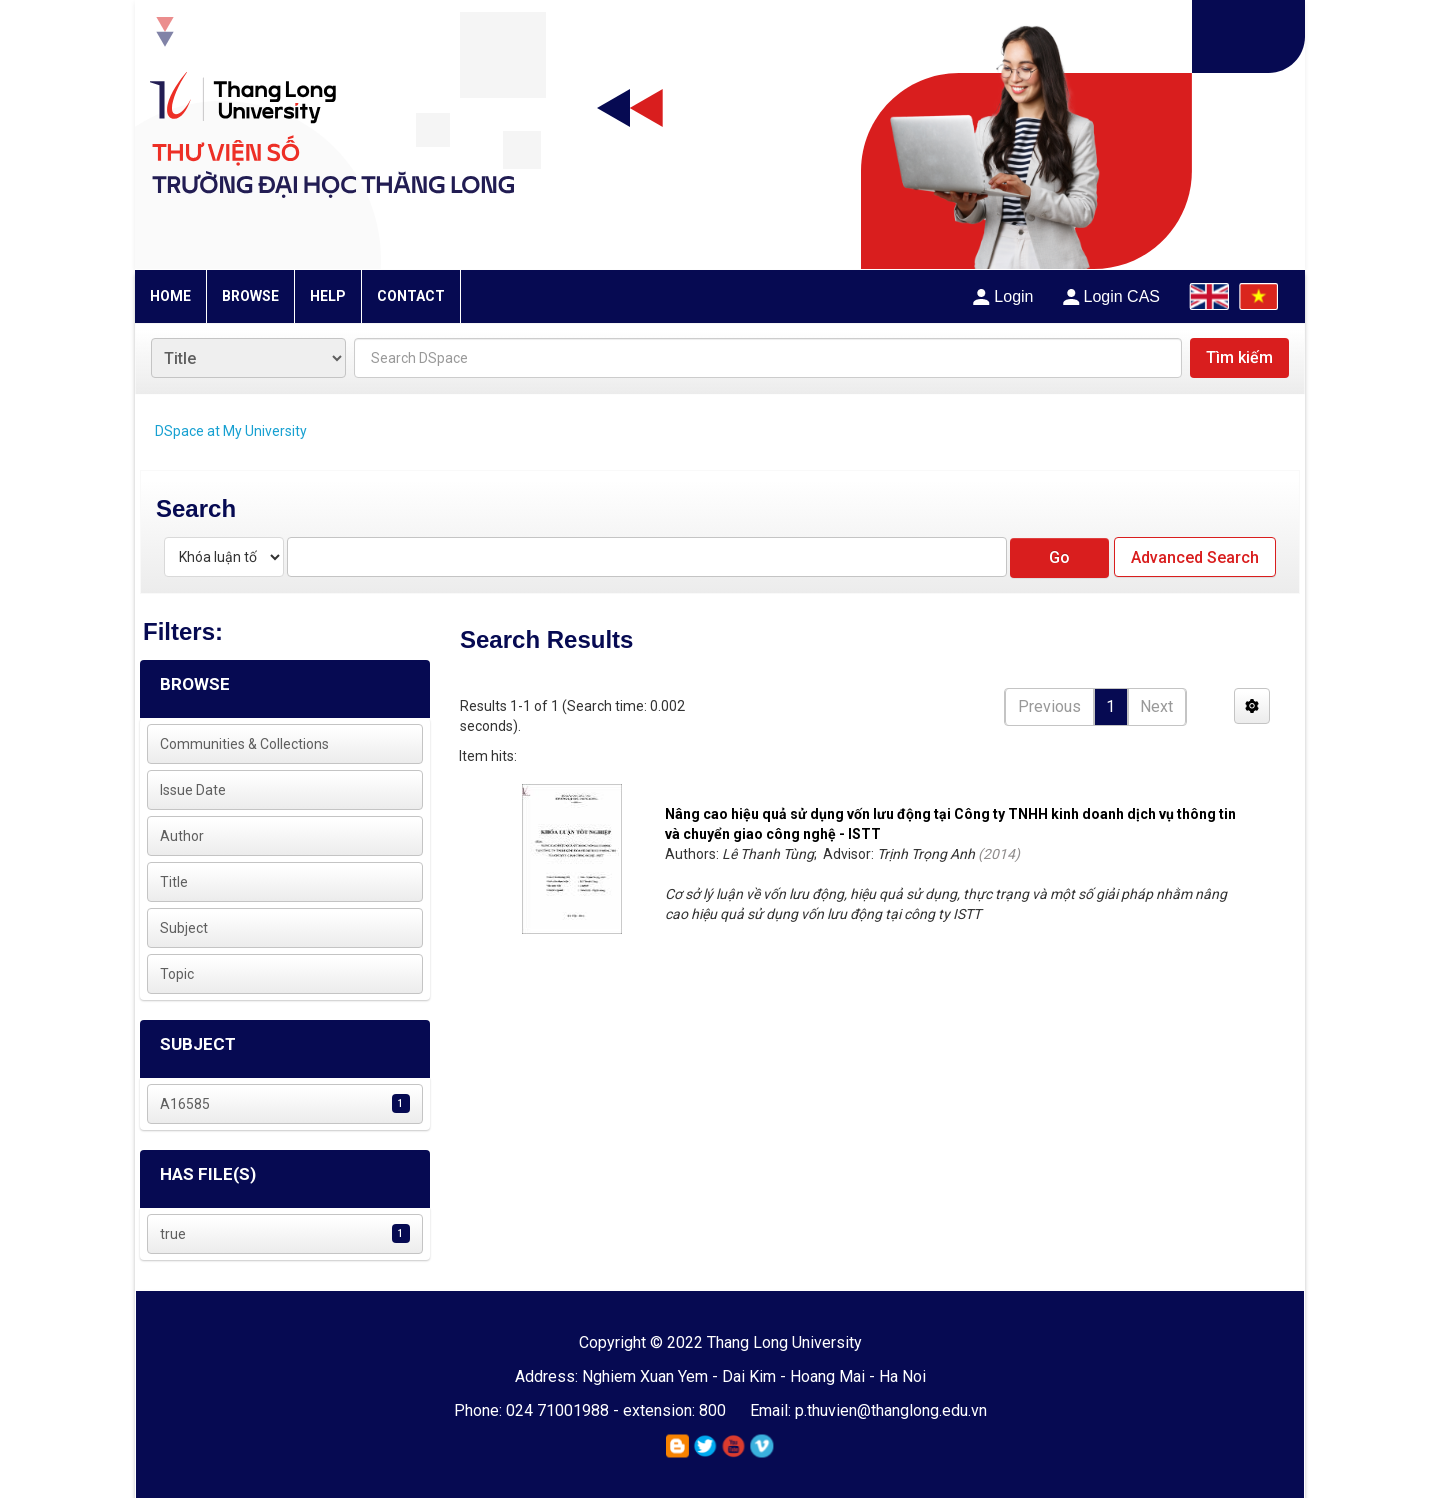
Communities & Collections (244, 744)
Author (182, 836)
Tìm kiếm (1239, 357)
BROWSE (250, 296)
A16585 (185, 1104)
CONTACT (411, 296)
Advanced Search (1195, 557)
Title (174, 882)
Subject (184, 928)
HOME (170, 296)
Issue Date (193, 790)
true (173, 1234)
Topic (177, 974)
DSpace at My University (231, 431)
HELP (328, 296)
